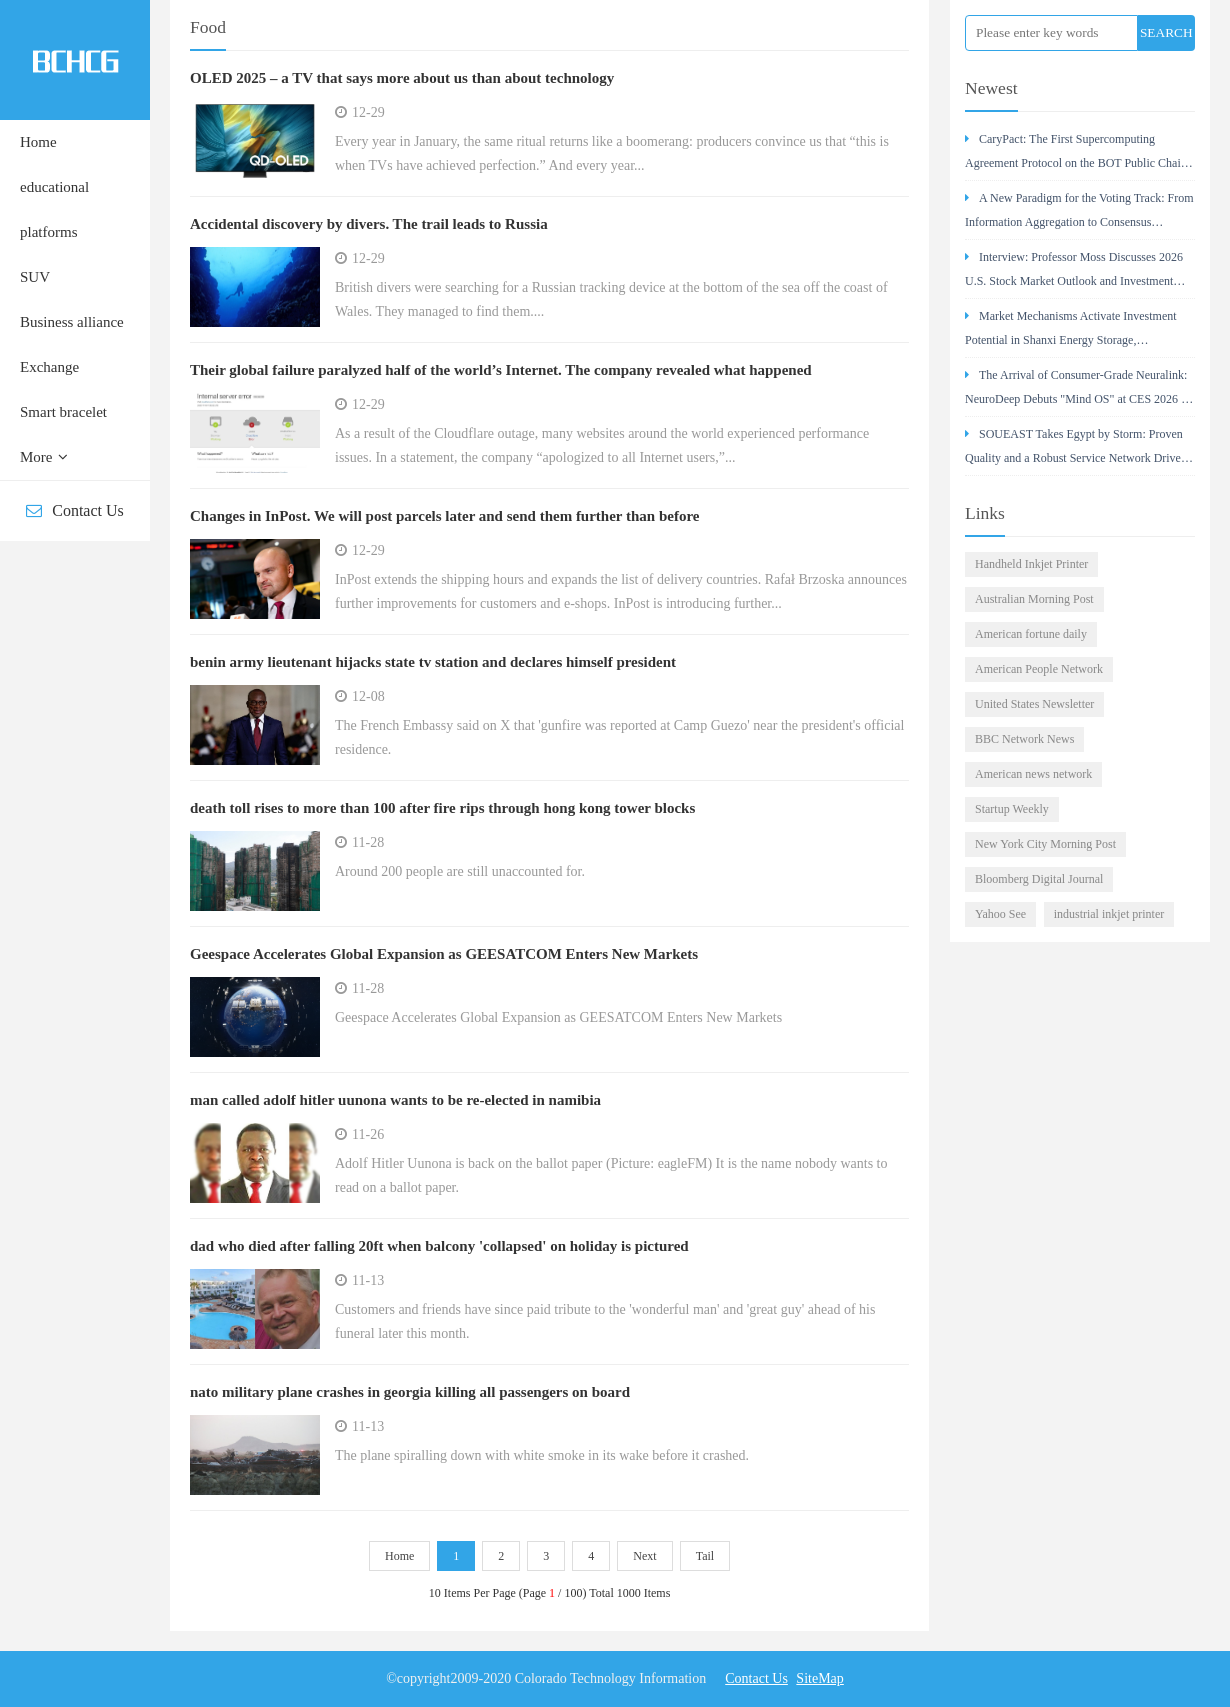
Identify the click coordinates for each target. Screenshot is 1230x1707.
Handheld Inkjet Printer (1031, 564)
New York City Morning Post (1045, 844)
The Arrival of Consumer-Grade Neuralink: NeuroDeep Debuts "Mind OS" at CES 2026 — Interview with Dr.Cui (1079, 392)
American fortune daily (1031, 634)
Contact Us (75, 510)
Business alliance (72, 322)
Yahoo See (1000, 914)
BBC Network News (1024, 739)
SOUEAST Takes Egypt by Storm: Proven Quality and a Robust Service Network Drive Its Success (1074, 451)
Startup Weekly (1012, 809)
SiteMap (819, 1678)
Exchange (49, 367)
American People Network (1039, 669)
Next (644, 1556)
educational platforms (54, 209)
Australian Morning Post (1034, 599)
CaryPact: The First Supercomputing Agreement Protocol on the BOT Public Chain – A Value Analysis (1076, 156)
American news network (1033, 774)
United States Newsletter (1034, 704)
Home (38, 142)
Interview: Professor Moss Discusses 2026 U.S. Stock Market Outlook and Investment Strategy (1074, 274)
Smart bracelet (63, 412)
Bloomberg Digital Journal (1039, 879)
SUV (35, 277)
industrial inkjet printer (1109, 914)
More (44, 457)
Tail (705, 1556)
